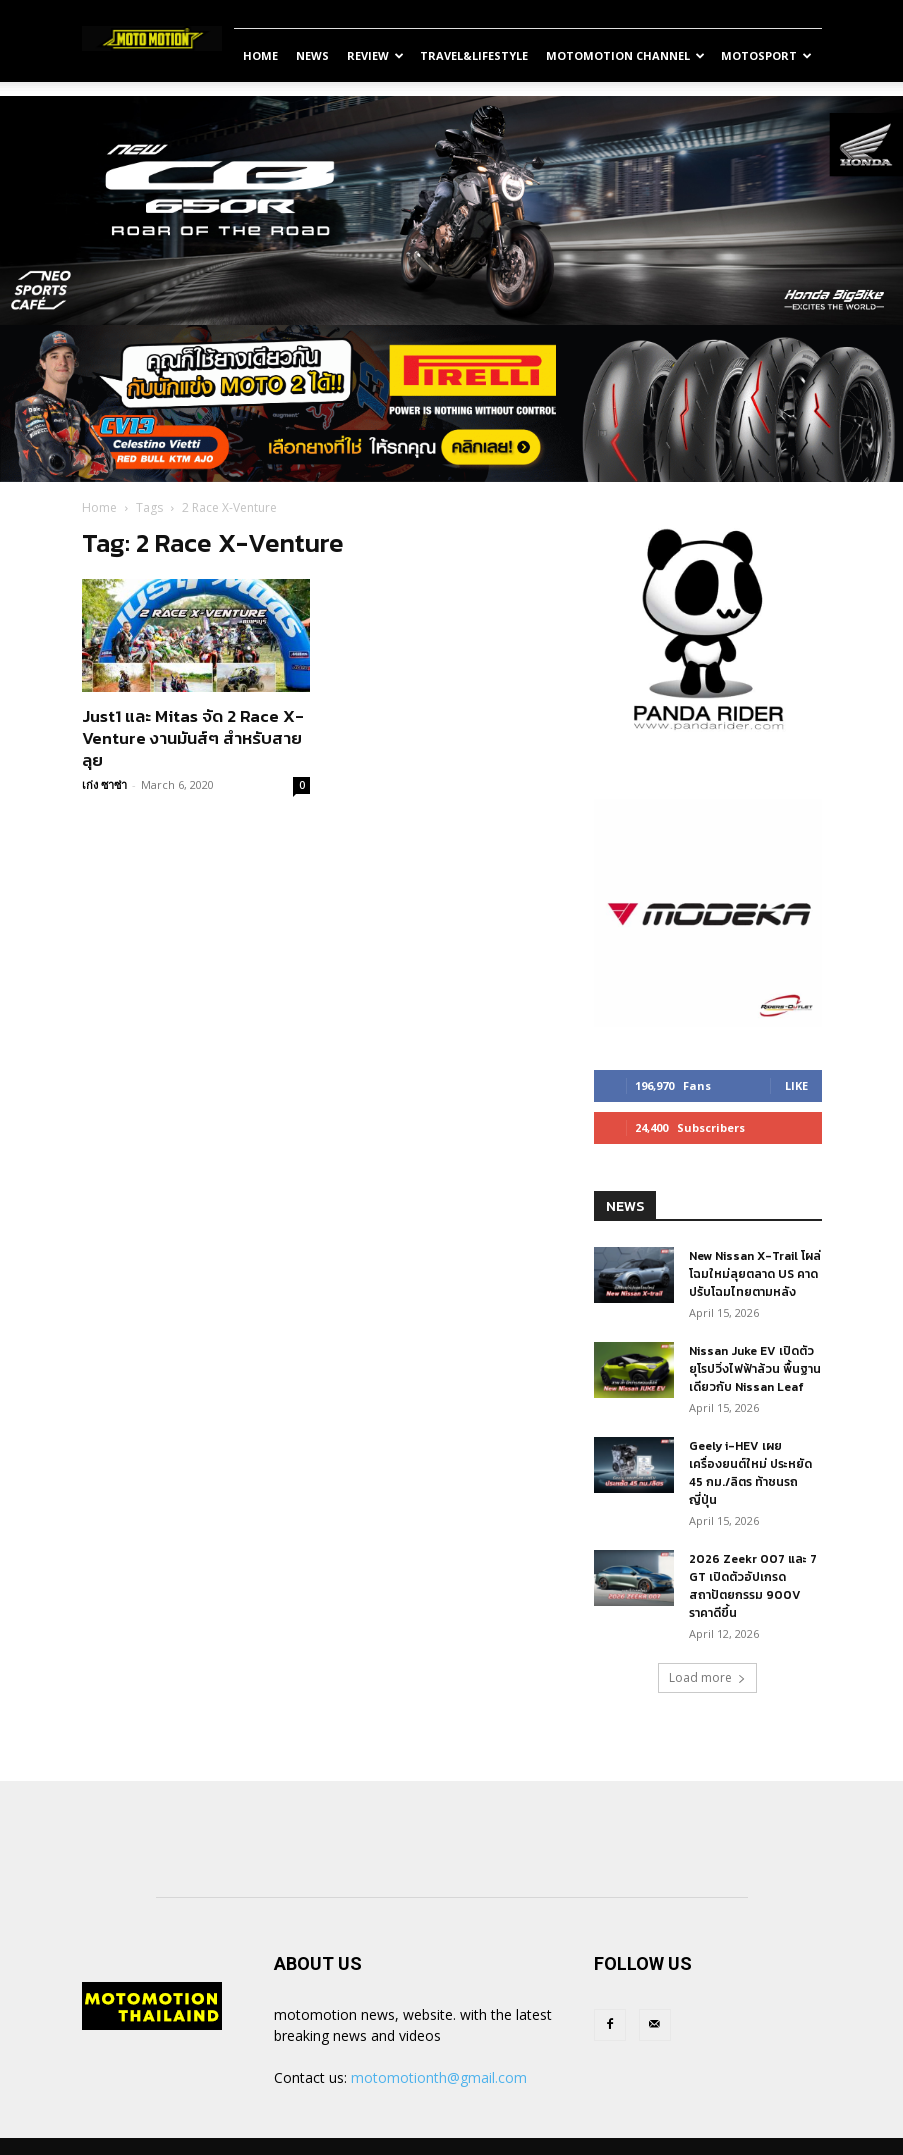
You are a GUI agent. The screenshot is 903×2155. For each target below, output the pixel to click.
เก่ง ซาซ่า (104, 784)
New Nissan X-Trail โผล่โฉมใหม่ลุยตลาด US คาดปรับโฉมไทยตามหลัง (755, 1274)
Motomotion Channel (625, 55)
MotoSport (766, 55)
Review (375, 55)
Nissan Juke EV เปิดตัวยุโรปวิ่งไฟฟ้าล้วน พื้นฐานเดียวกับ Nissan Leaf (755, 1369)
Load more (707, 1677)
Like (796, 1085)
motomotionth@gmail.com (439, 2077)
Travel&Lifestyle (474, 55)
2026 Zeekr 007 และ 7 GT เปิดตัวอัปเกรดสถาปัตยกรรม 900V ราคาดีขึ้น (753, 1586)
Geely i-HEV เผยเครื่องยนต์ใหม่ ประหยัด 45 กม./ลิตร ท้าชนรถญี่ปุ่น (750, 1473)
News (312, 55)
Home (260, 55)
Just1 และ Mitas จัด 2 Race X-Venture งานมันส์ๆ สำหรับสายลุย (193, 738)
